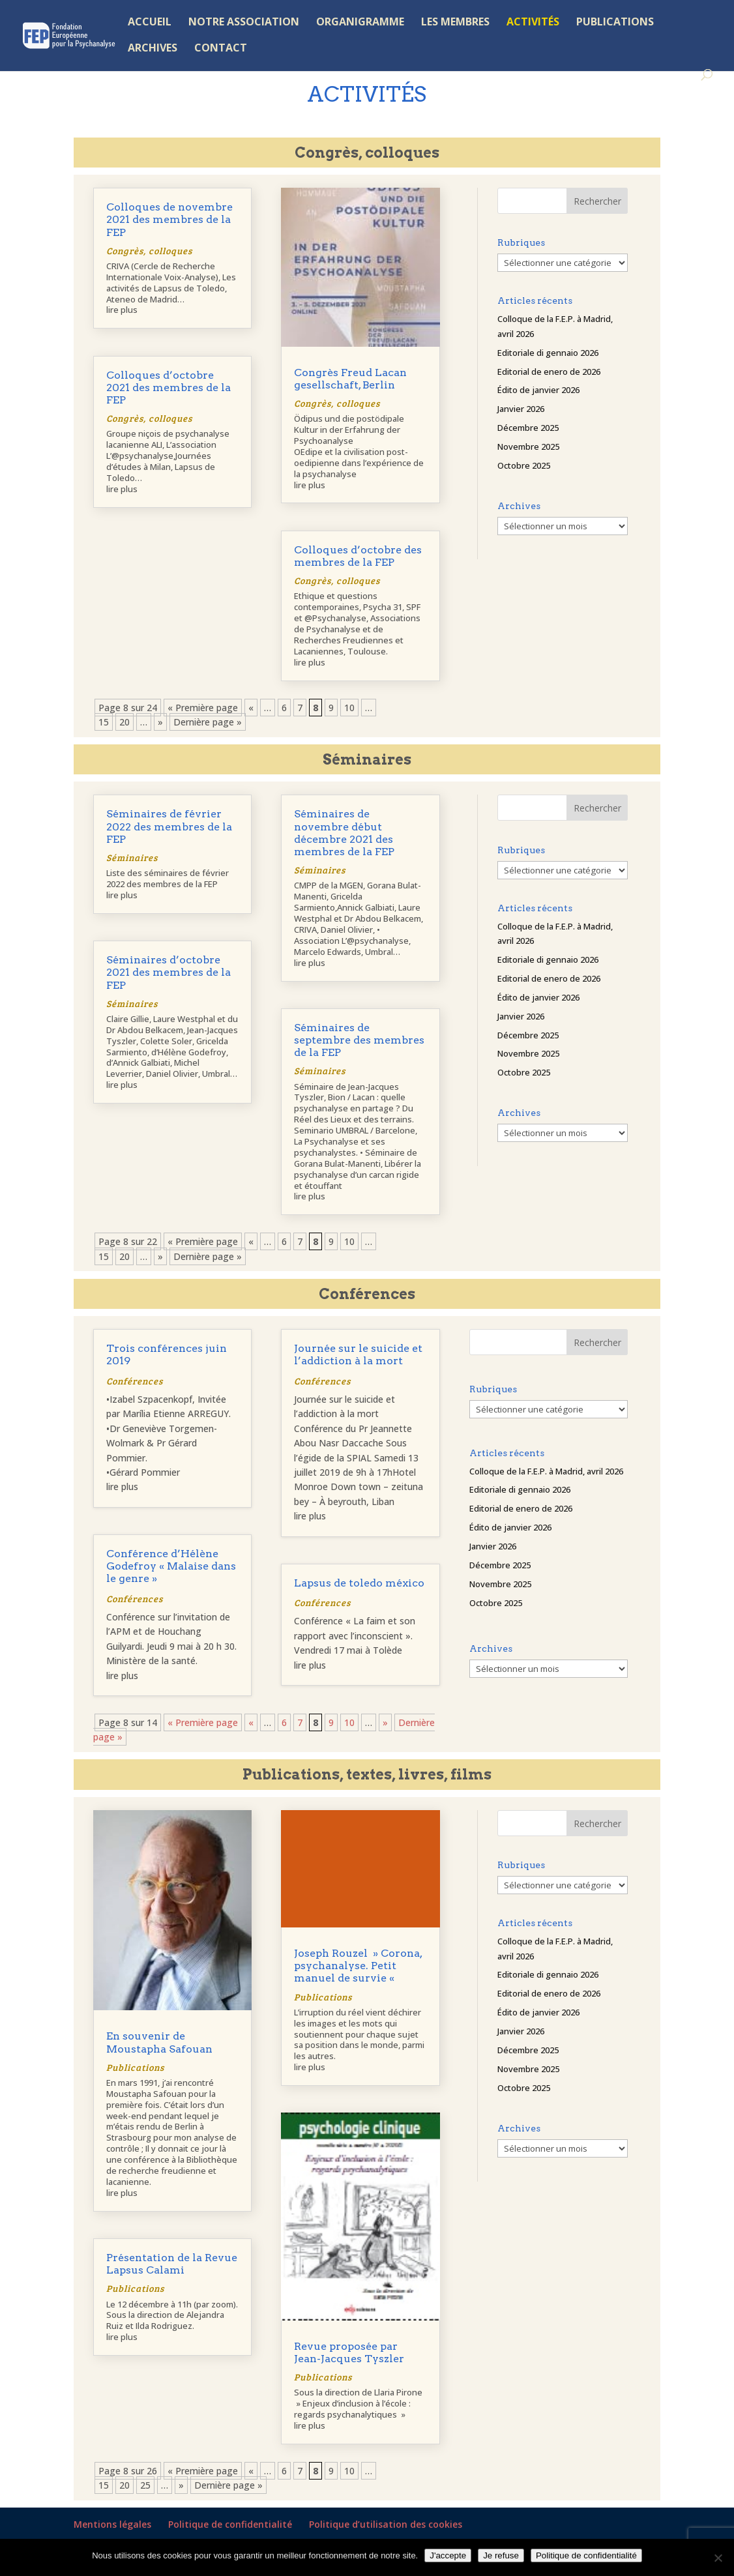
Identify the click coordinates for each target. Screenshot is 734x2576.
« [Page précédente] (251, 707)
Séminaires (132, 857)
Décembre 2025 (528, 427)
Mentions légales (112, 2524)
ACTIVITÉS (532, 23)
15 (103, 722)
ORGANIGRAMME (360, 23)
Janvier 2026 (520, 409)
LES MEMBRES (455, 23)
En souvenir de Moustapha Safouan (159, 2042)
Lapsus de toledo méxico (359, 1583)
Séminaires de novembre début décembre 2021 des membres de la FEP (344, 833)
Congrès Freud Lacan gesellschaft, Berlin (350, 378)
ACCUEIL (149, 23)
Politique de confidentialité (230, 2524)
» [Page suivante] (160, 722)
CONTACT (220, 49)
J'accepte (448, 2555)
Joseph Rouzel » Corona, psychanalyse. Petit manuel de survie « (358, 1965)
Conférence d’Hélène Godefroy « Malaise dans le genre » (171, 1566)
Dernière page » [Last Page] (207, 722)
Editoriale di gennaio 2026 (547, 353)
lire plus (122, 309)
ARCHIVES (152, 49)
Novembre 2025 (528, 446)
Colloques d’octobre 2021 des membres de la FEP (168, 387)
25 (145, 2485)
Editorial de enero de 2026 (548, 371)
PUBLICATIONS (615, 23)
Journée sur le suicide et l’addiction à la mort (358, 1354)
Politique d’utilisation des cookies (385, 2524)
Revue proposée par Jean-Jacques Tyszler (349, 2352)
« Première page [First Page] (203, 707)
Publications (135, 2067)
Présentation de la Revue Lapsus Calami (171, 2263)
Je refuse (501, 2555)
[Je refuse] (717, 2557)
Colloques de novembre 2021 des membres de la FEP (169, 219)
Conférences (134, 1381)
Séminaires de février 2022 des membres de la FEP (169, 826)
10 (349, 707)
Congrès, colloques (149, 250)
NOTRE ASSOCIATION (243, 23)
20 (124, 722)
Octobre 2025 (523, 465)
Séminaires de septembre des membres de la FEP (359, 1040)
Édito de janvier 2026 (538, 390)
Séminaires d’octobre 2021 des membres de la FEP (168, 972)
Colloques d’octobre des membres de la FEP (358, 556)
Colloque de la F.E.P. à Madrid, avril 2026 (546, 1471)
